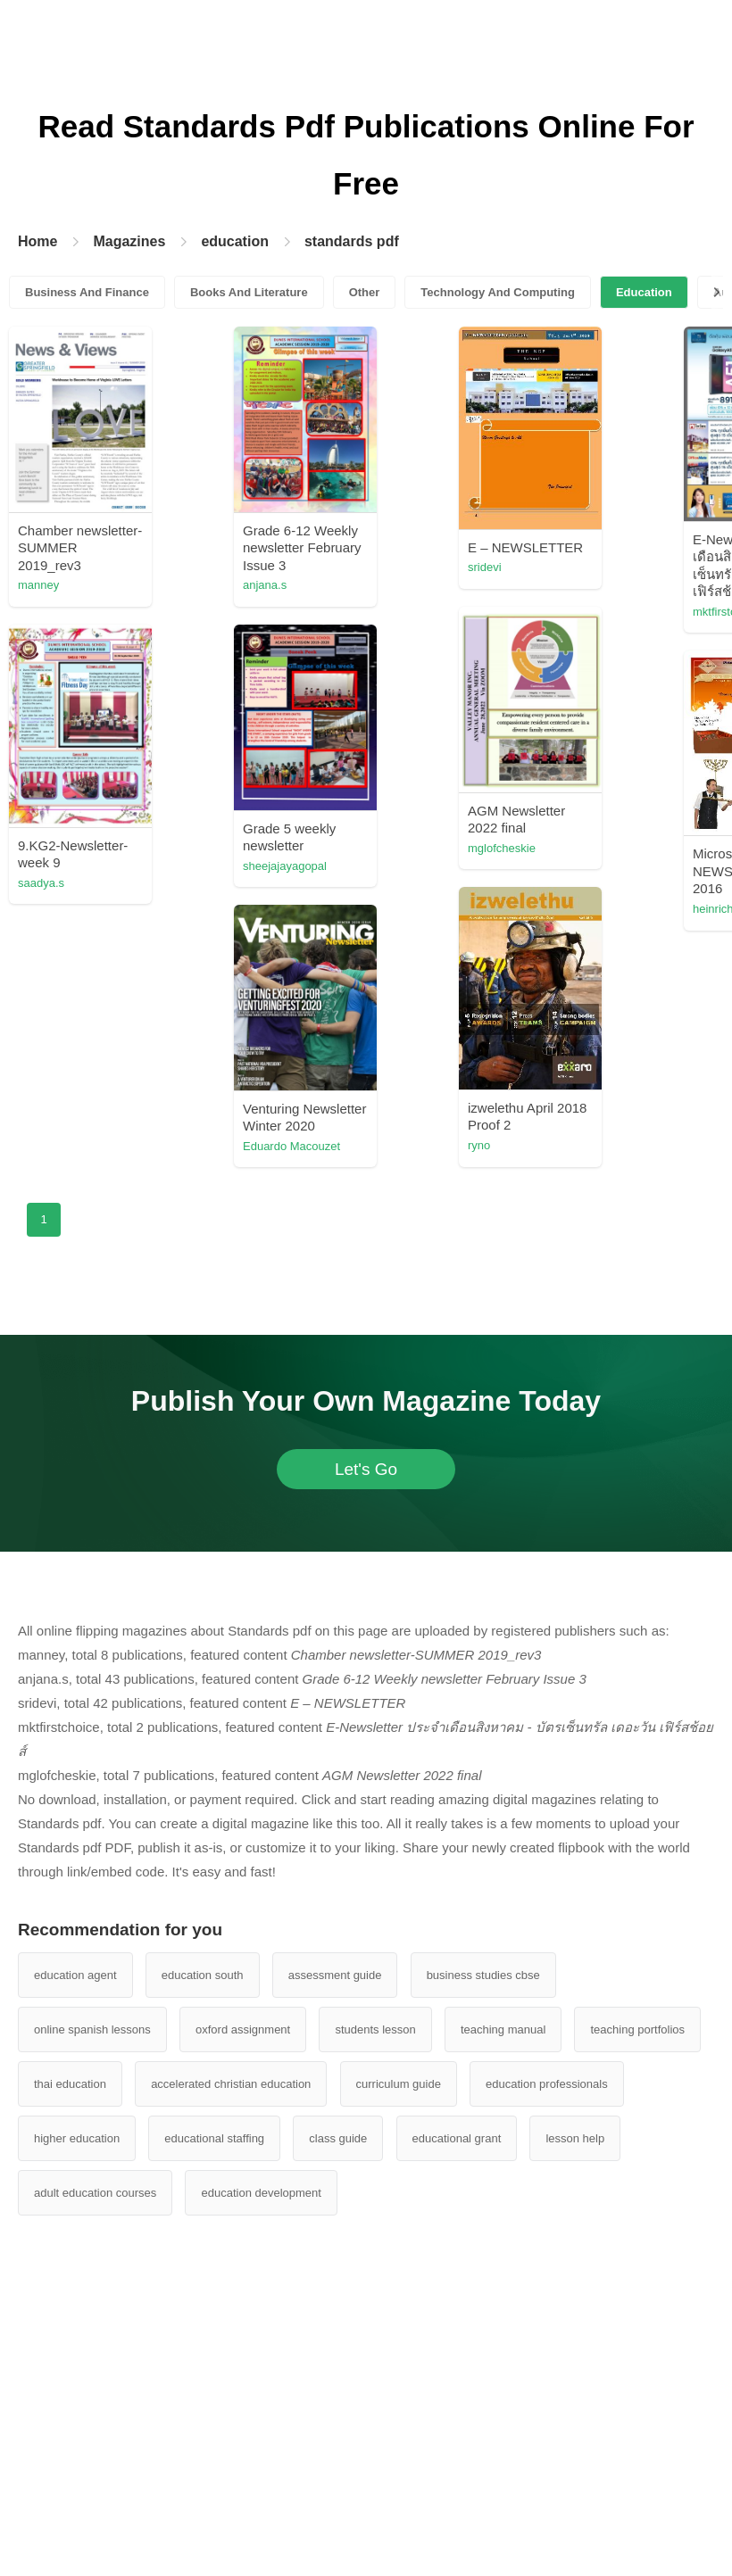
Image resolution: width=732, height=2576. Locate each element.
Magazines (129, 241)
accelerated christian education (231, 2084)
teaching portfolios (637, 2029)
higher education (77, 2138)
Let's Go (366, 1469)
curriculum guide (398, 2084)
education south (203, 1975)
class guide (338, 2138)
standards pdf (351, 241)
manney (38, 585)
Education (644, 292)
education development (260, 2192)
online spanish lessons (92, 2029)
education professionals (547, 2084)
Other (364, 292)
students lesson (375, 2029)
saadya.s (41, 883)
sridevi (485, 567)
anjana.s (265, 585)
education (235, 241)
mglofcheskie (502, 848)
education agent (75, 1975)
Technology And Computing (497, 292)
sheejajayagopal (285, 866)
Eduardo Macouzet (291, 1146)
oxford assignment (242, 2029)
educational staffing (214, 2138)
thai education (70, 2084)
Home (37, 241)
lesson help (574, 2138)
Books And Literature (249, 292)
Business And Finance (87, 292)
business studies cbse (483, 1975)
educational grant (457, 2138)
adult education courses (95, 2192)
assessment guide (335, 1975)
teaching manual (503, 2029)
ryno (479, 1145)
